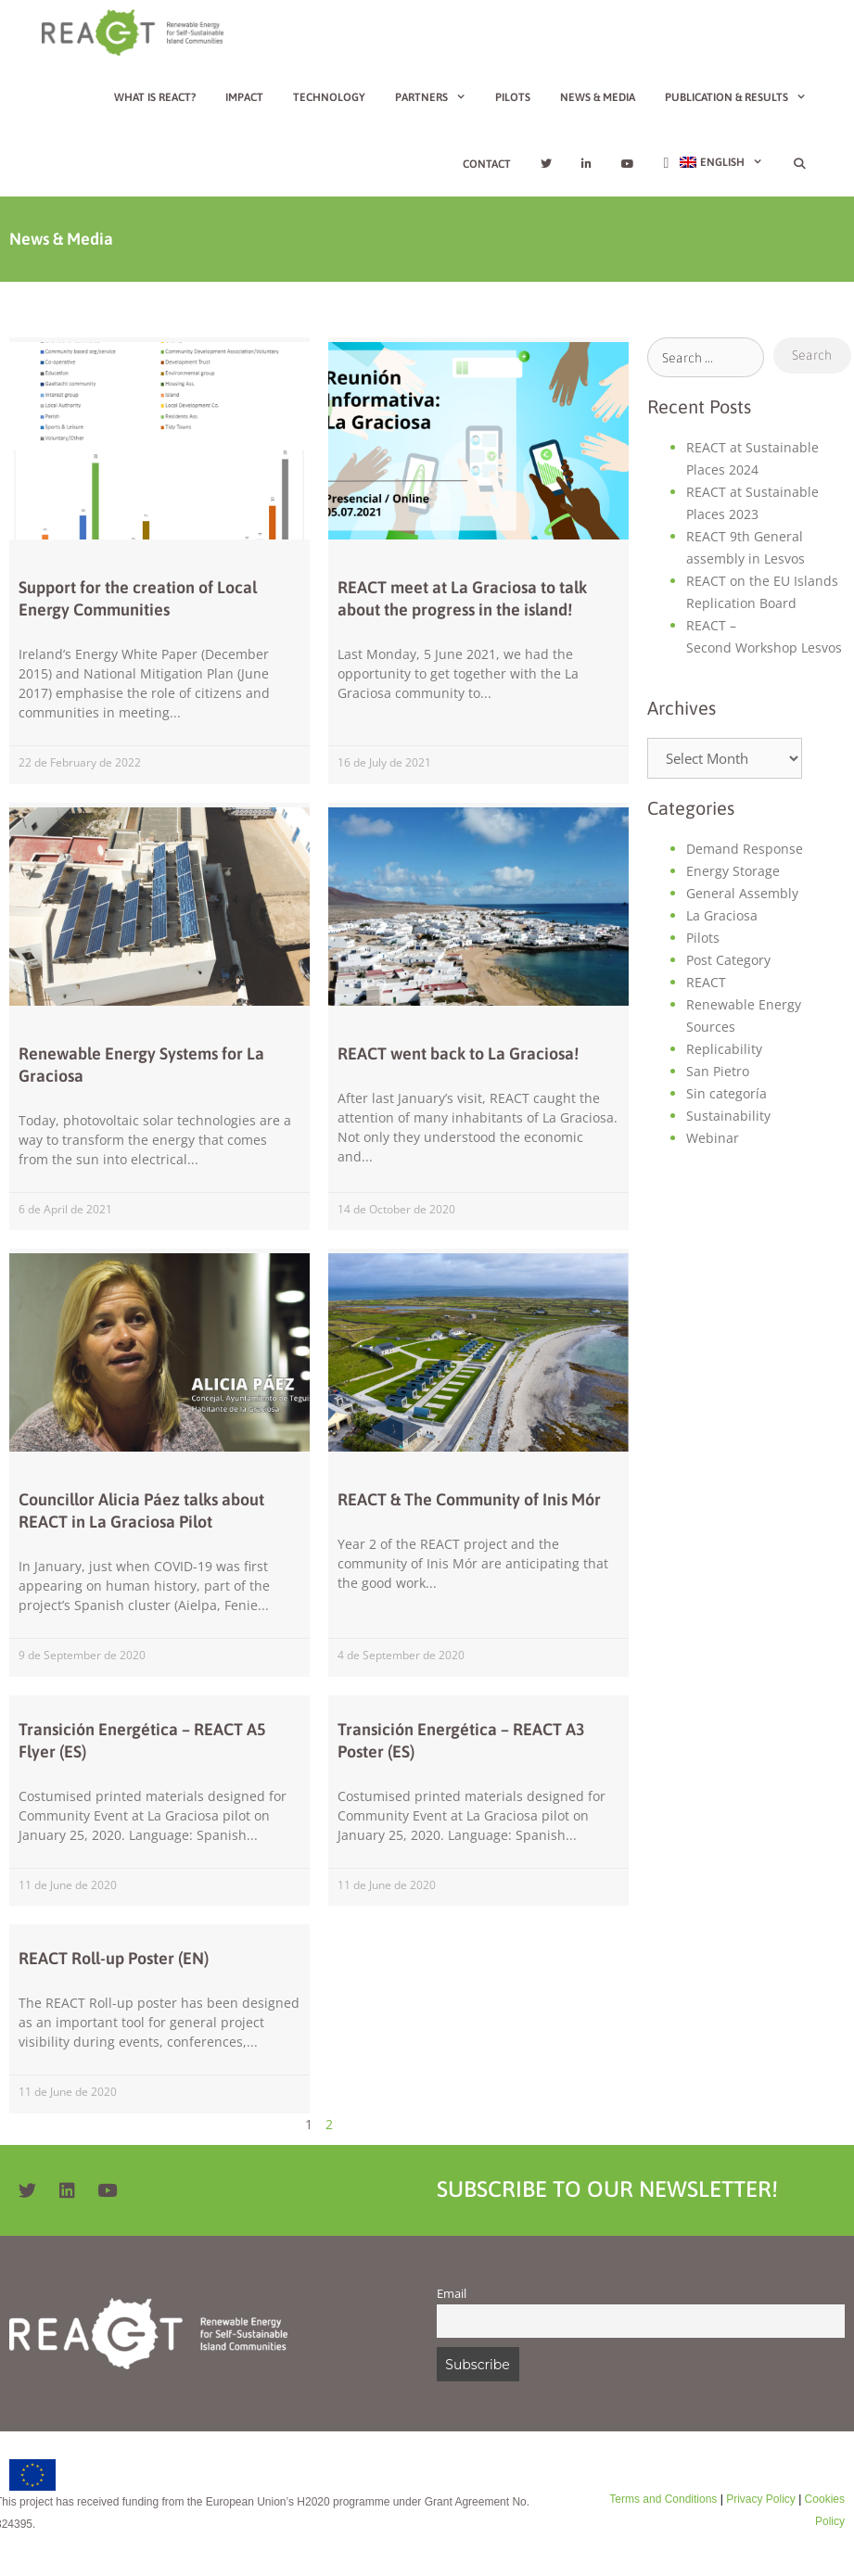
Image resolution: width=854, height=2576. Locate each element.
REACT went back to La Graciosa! (458, 1053)
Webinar (712, 1138)
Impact (244, 97)
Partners (438, 97)
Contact (487, 164)
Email (451, 2294)
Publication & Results (743, 97)
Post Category (728, 960)
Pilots (512, 97)
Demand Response (744, 848)
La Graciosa (722, 915)
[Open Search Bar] (800, 164)
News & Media (597, 97)
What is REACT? (155, 97)
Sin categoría (726, 1093)
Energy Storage (733, 871)
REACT (706, 982)
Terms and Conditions (663, 2499)
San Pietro (717, 1071)
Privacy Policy (759, 2499)
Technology (329, 97)
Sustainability (728, 1115)
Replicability (724, 1049)
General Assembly (742, 893)
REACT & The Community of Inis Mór (469, 1499)
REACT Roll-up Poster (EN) (114, 1958)
